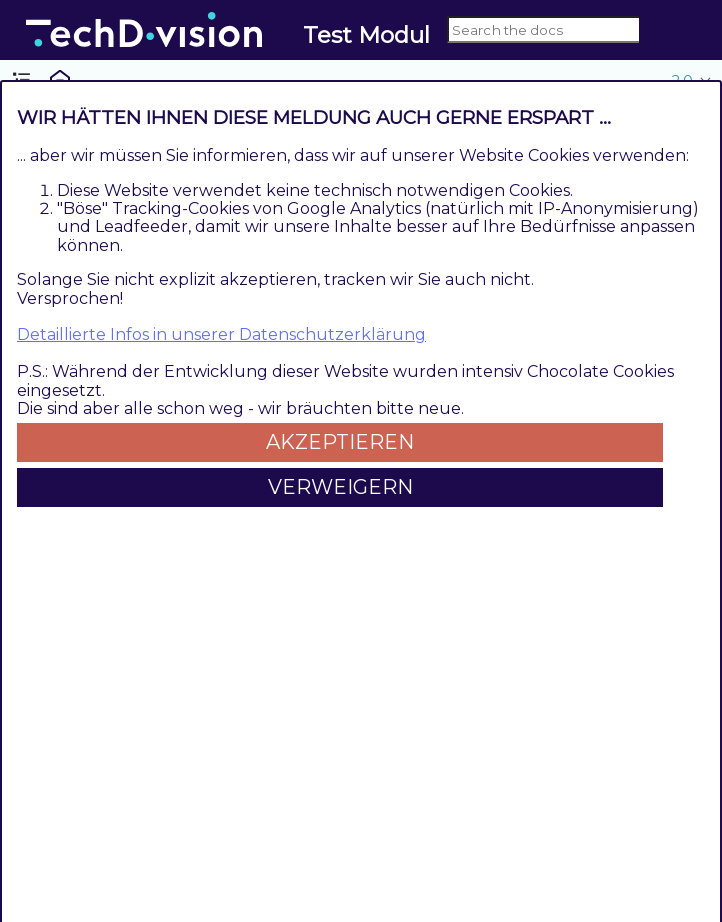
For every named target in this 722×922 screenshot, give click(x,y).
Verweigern (340, 487)
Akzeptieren (340, 442)
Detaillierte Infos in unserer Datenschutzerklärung (221, 334)
